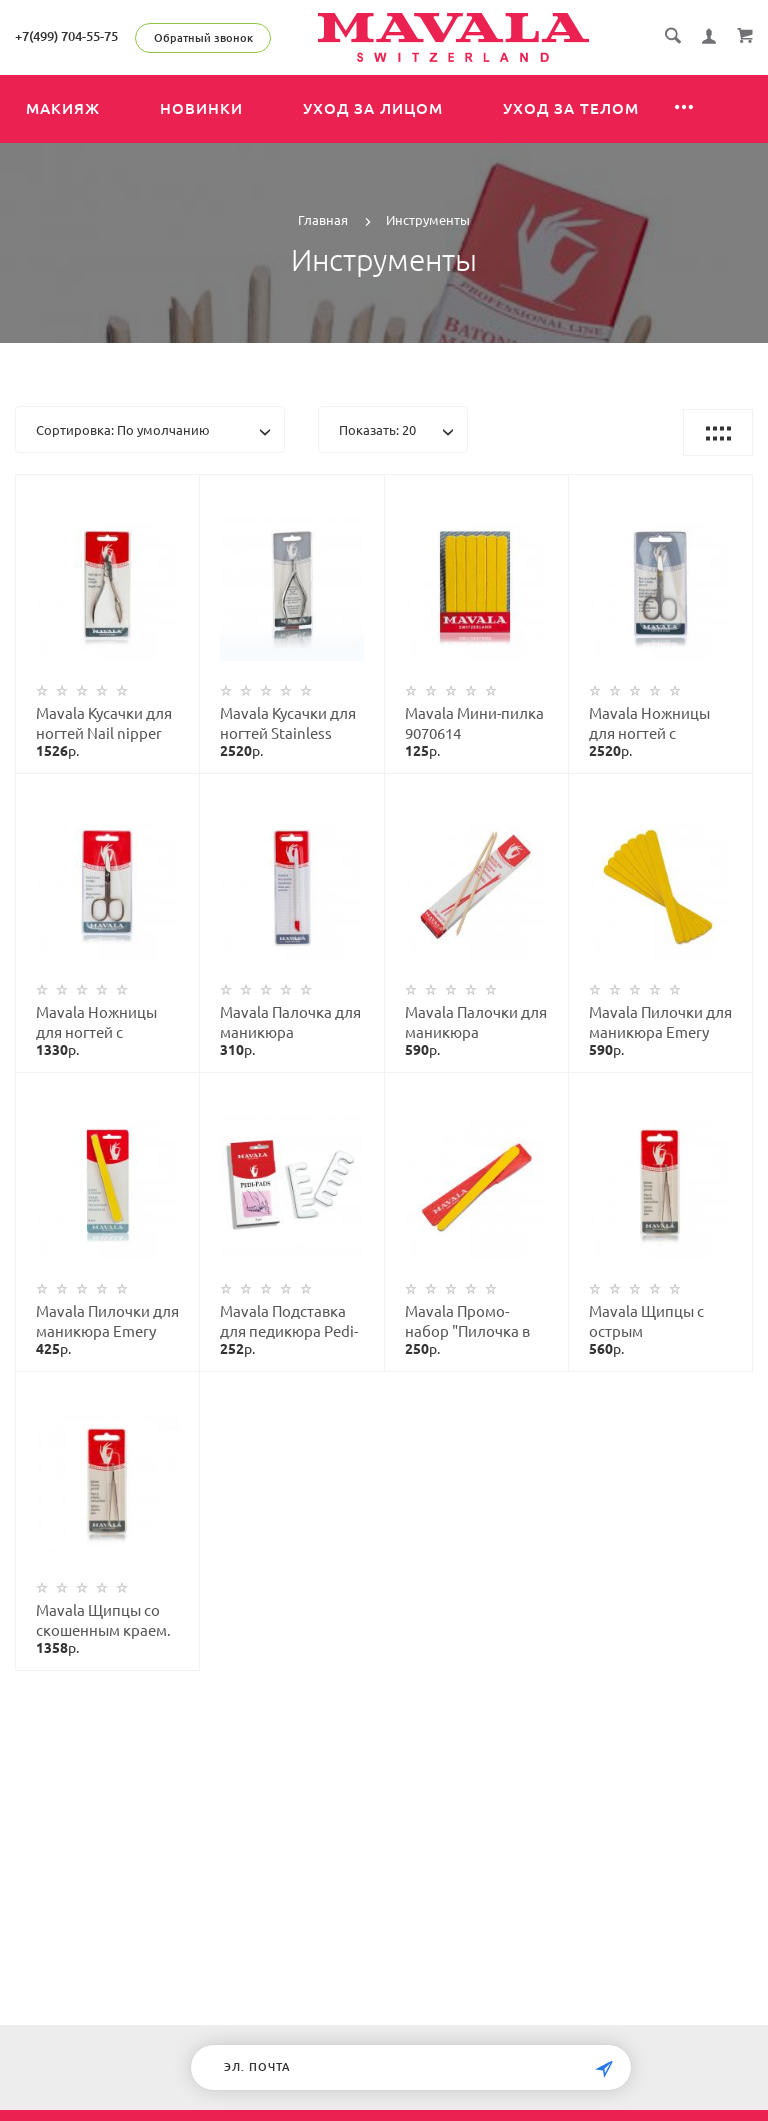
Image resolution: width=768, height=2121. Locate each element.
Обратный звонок (203, 38)
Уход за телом (571, 108)
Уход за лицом (373, 108)
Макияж (63, 108)
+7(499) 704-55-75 (66, 36)
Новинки (201, 108)
